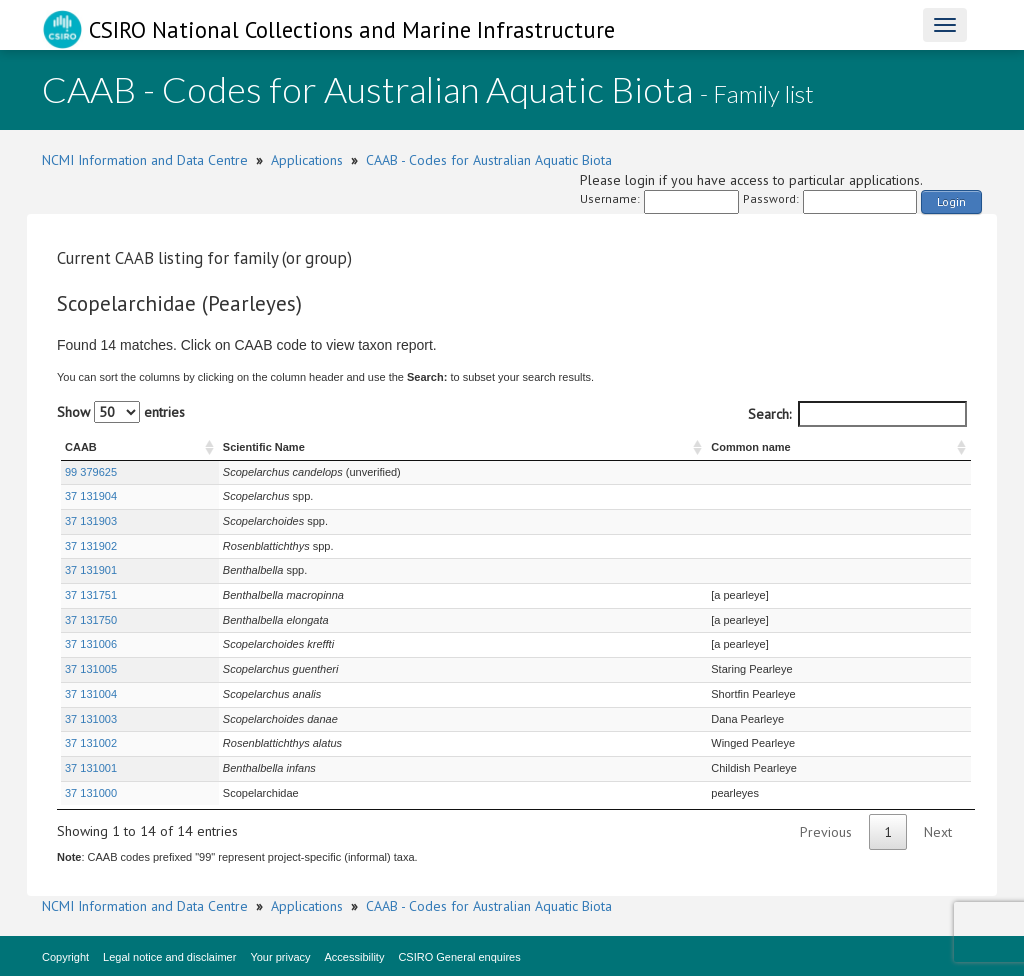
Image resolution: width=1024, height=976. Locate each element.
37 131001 (91, 768)
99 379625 (91, 472)
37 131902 (91, 546)
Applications (307, 160)
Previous (826, 832)
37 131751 (91, 595)
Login (951, 201)
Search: (857, 414)
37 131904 (91, 496)
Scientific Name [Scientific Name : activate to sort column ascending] (264, 447)
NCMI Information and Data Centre (145, 160)
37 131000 (91, 793)
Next (938, 832)
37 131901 (91, 570)
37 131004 (91, 694)
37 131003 (91, 719)
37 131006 (91, 644)
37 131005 (91, 669)
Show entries (121, 412)
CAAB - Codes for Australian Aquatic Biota (489, 160)
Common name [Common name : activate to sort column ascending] (750, 447)
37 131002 (91, 743)
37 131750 (91, 620)
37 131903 (91, 521)
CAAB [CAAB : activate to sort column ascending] (81, 447)
